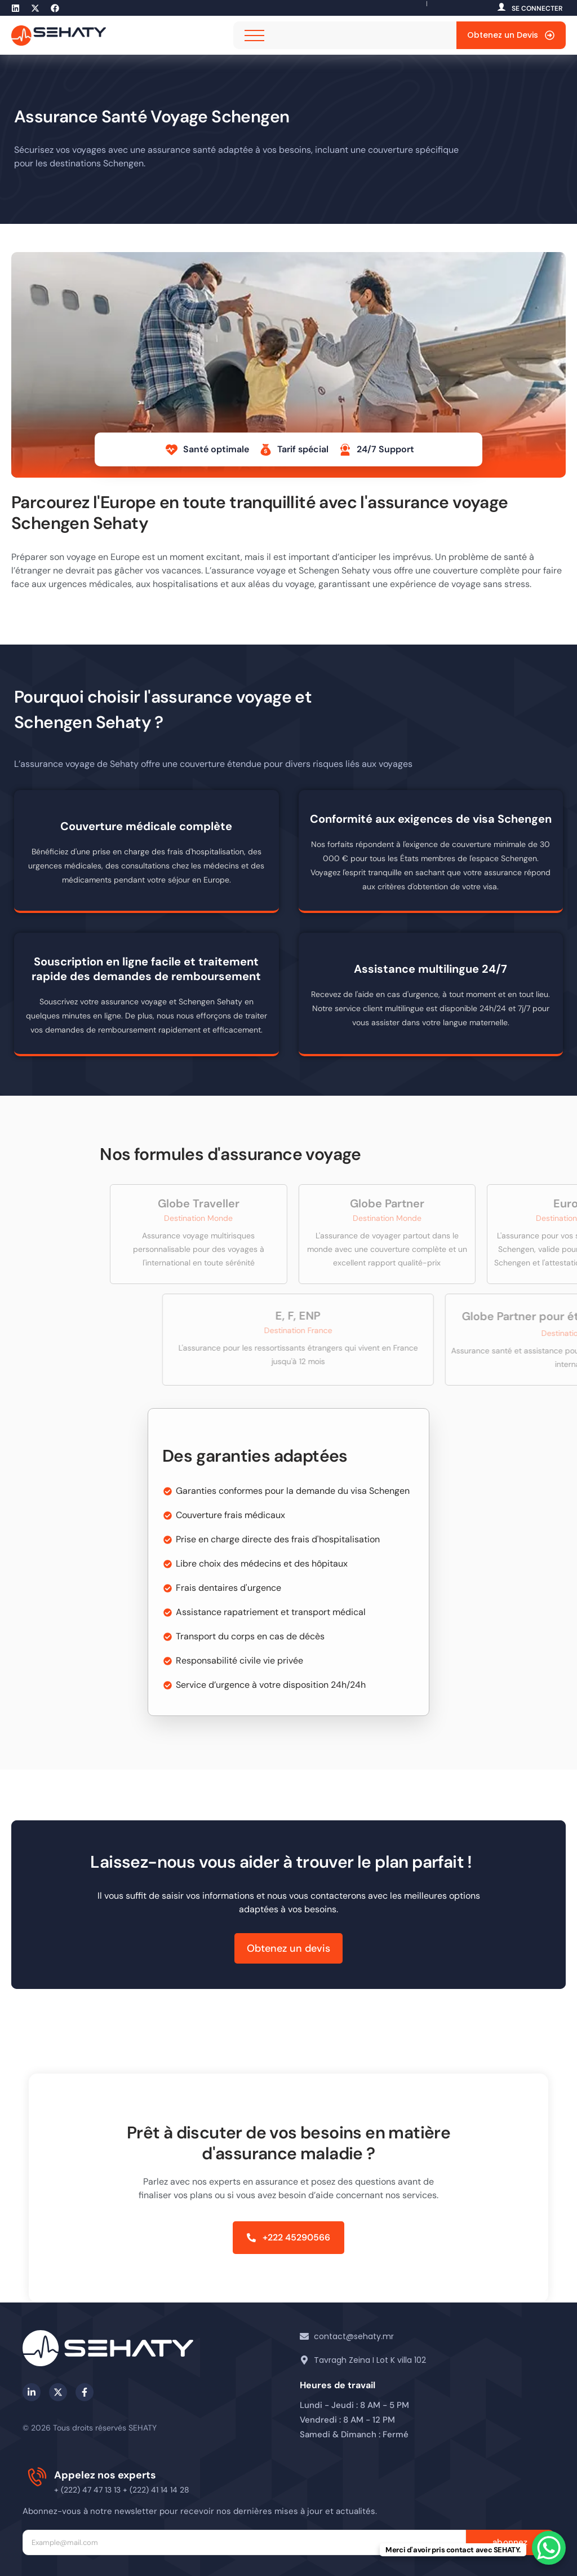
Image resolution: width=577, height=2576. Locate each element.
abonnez (509, 2542)
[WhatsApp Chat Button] (549, 2548)
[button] (288, 2237)
